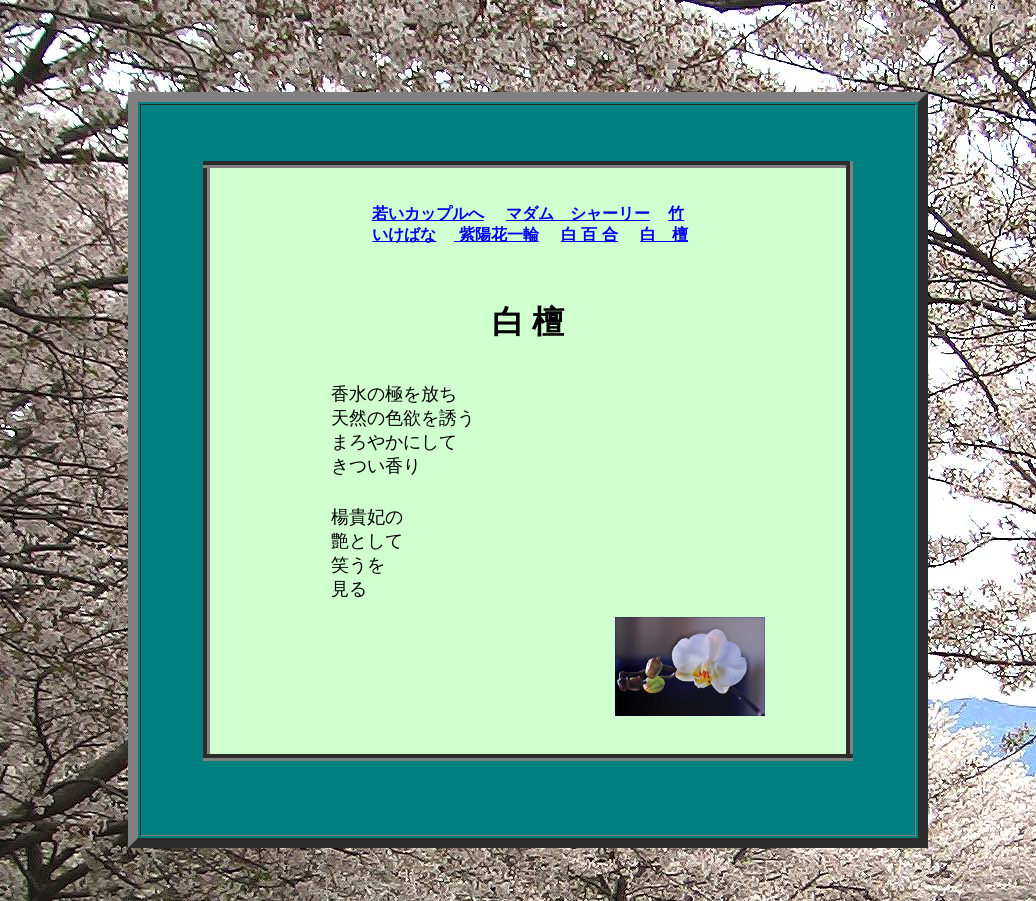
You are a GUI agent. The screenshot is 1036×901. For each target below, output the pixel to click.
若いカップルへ (428, 213)
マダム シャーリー (578, 213)
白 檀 (664, 234)
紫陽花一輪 (496, 234)
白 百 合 (589, 234)
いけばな (404, 234)
